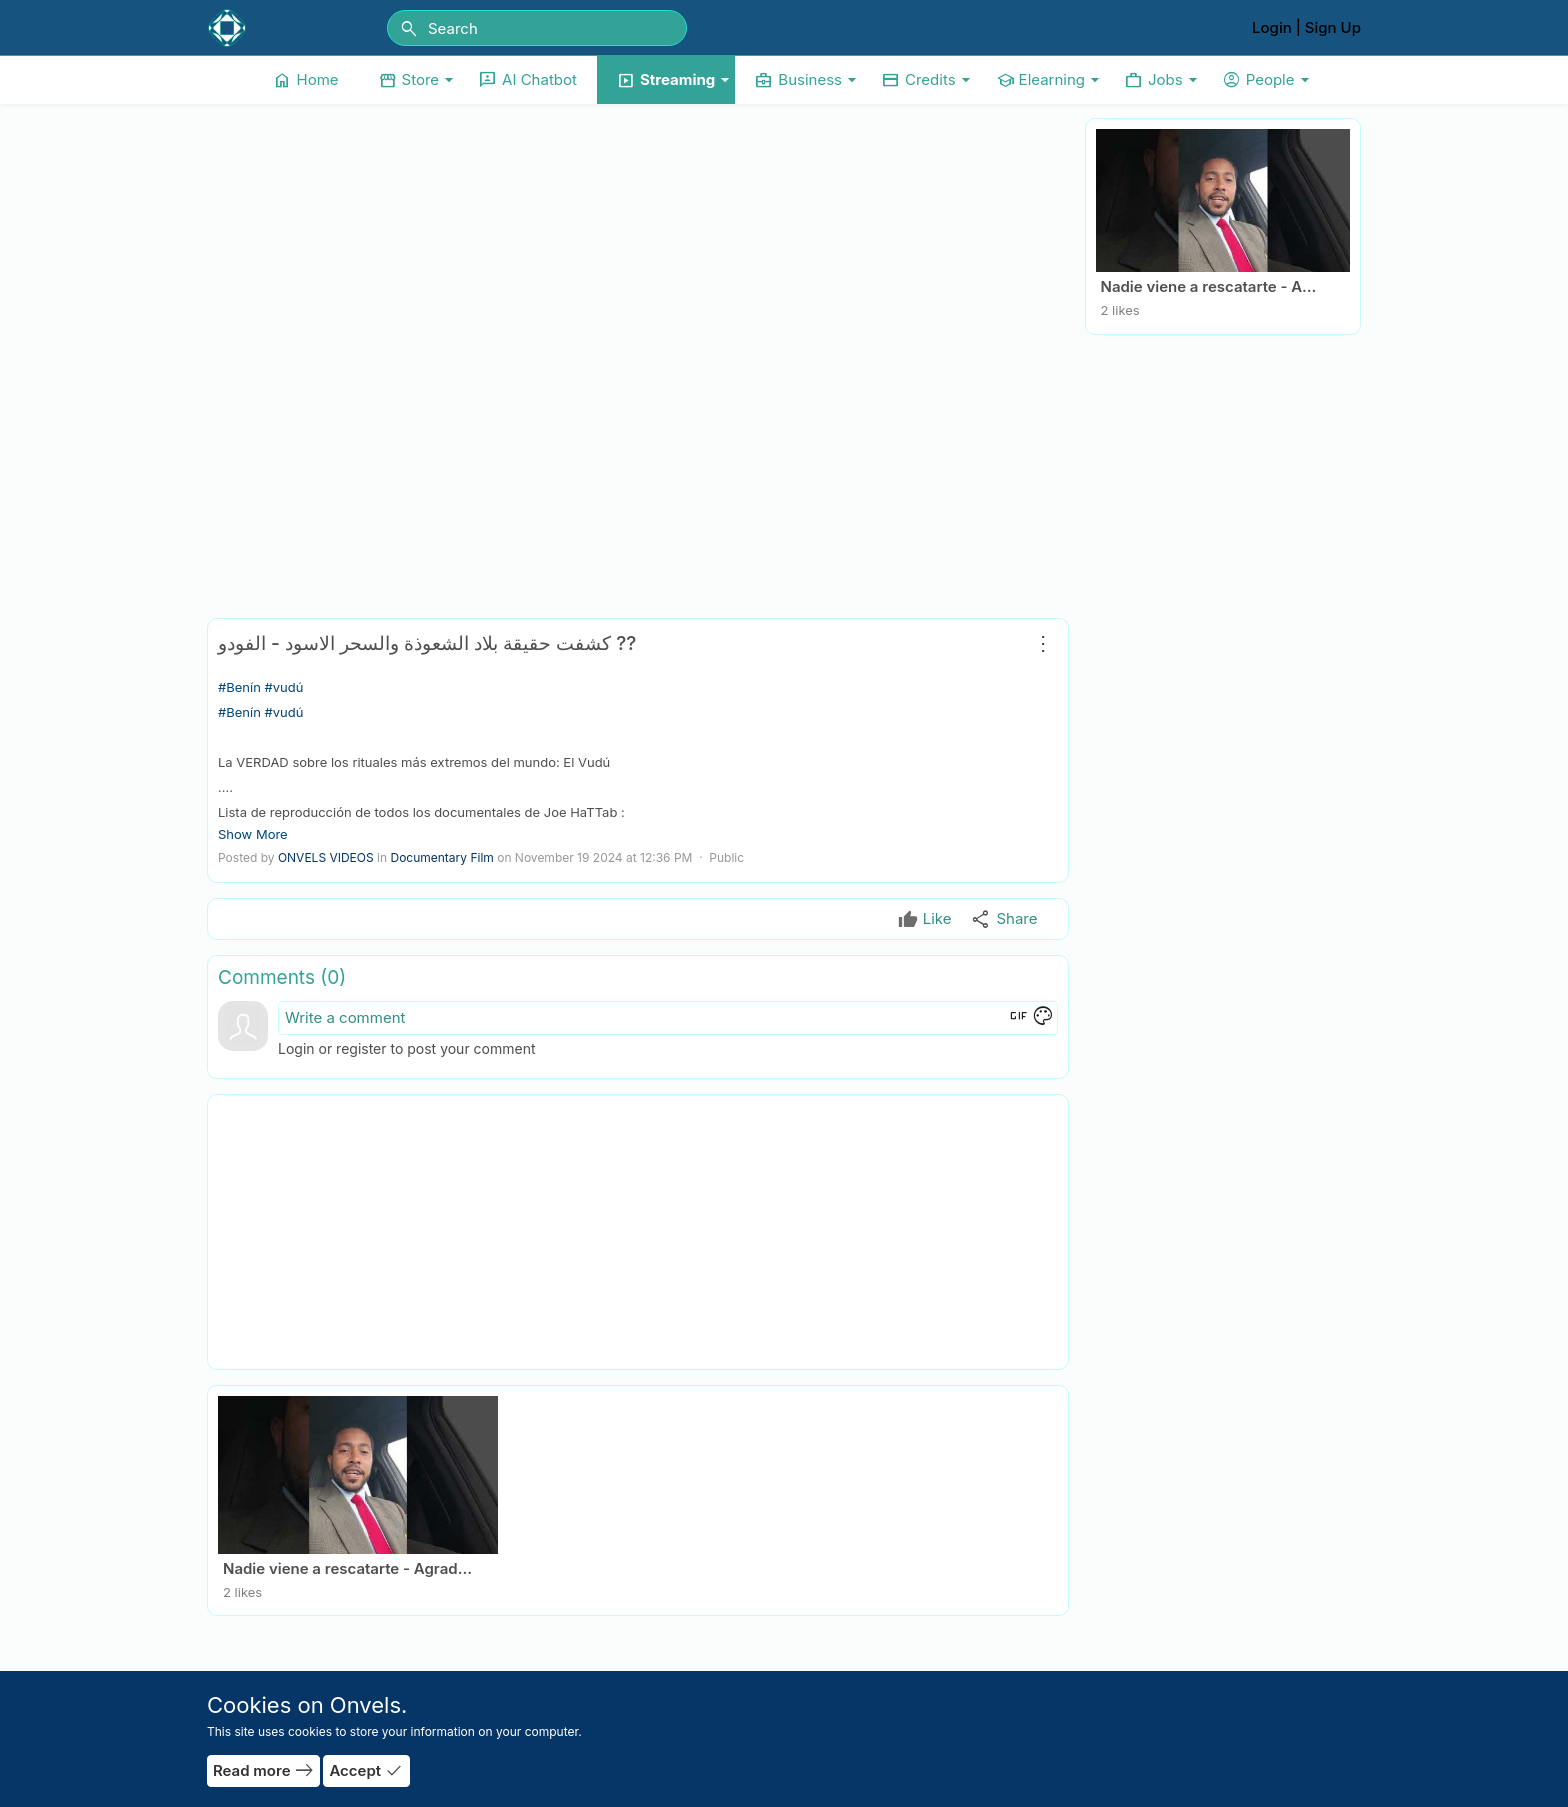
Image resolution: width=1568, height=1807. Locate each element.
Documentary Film (441, 857)
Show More (253, 834)
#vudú (283, 687)
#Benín (239, 687)
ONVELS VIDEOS (326, 857)
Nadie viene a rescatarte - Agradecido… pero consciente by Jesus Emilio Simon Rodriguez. (1213, 286)
